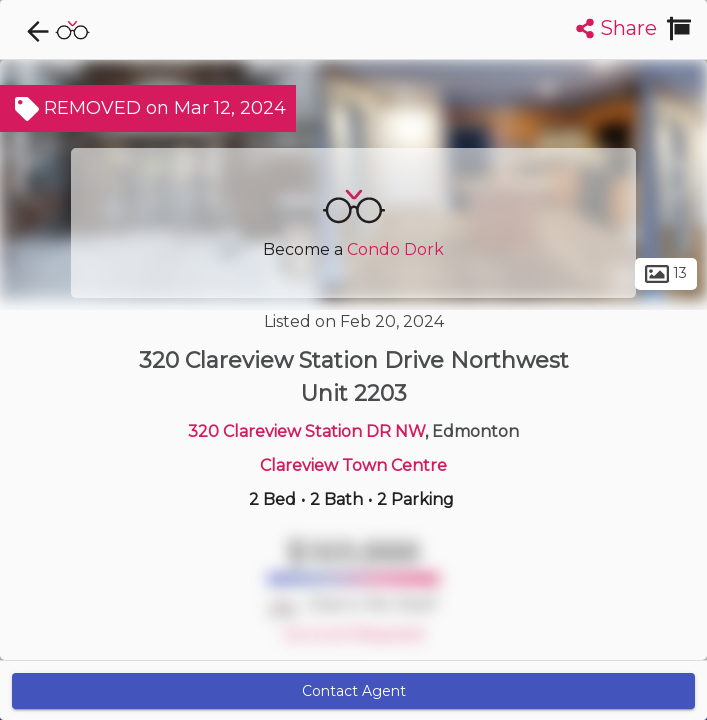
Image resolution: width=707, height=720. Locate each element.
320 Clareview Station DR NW (306, 431)
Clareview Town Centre (353, 465)
